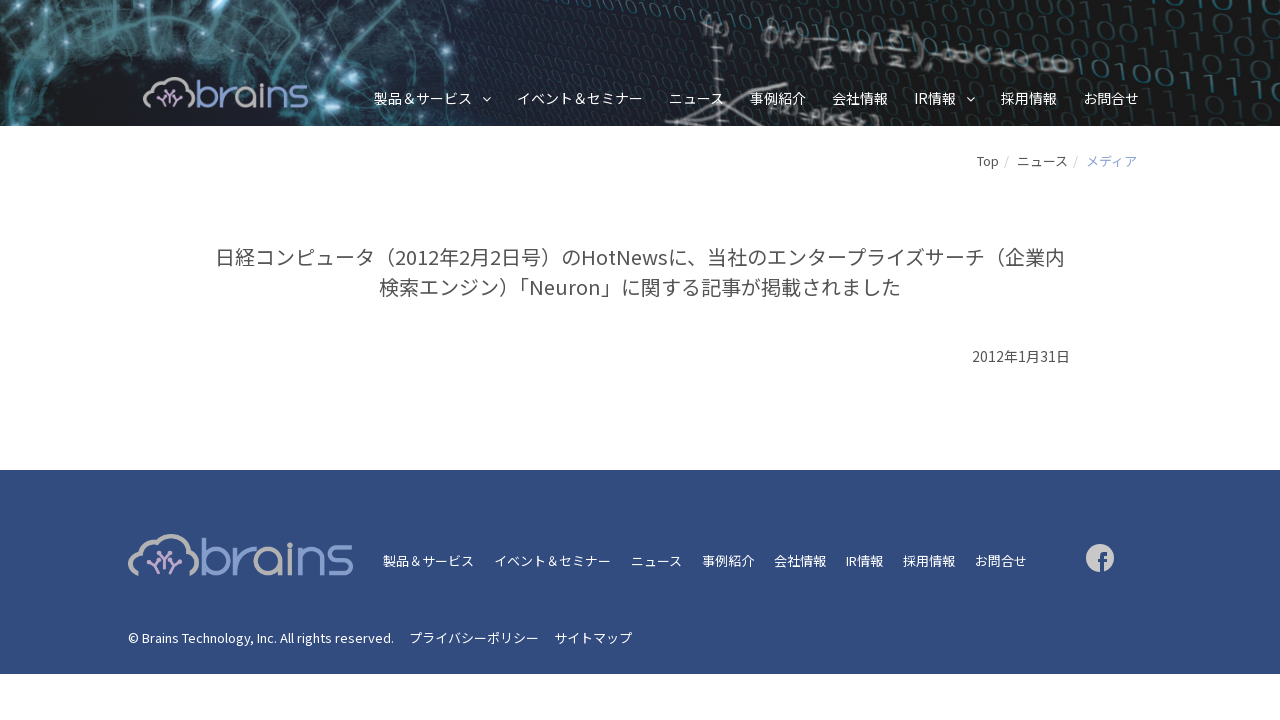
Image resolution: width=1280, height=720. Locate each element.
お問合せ (1111, 98)
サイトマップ (593, 637)
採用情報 (1029, 98)
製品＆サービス (423, 98)
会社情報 (860, 98)
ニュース (696, 98)
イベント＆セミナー (580, 98)
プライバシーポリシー (474, 637)
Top (988, 160)
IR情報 (935, 98)
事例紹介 (778, 98)
